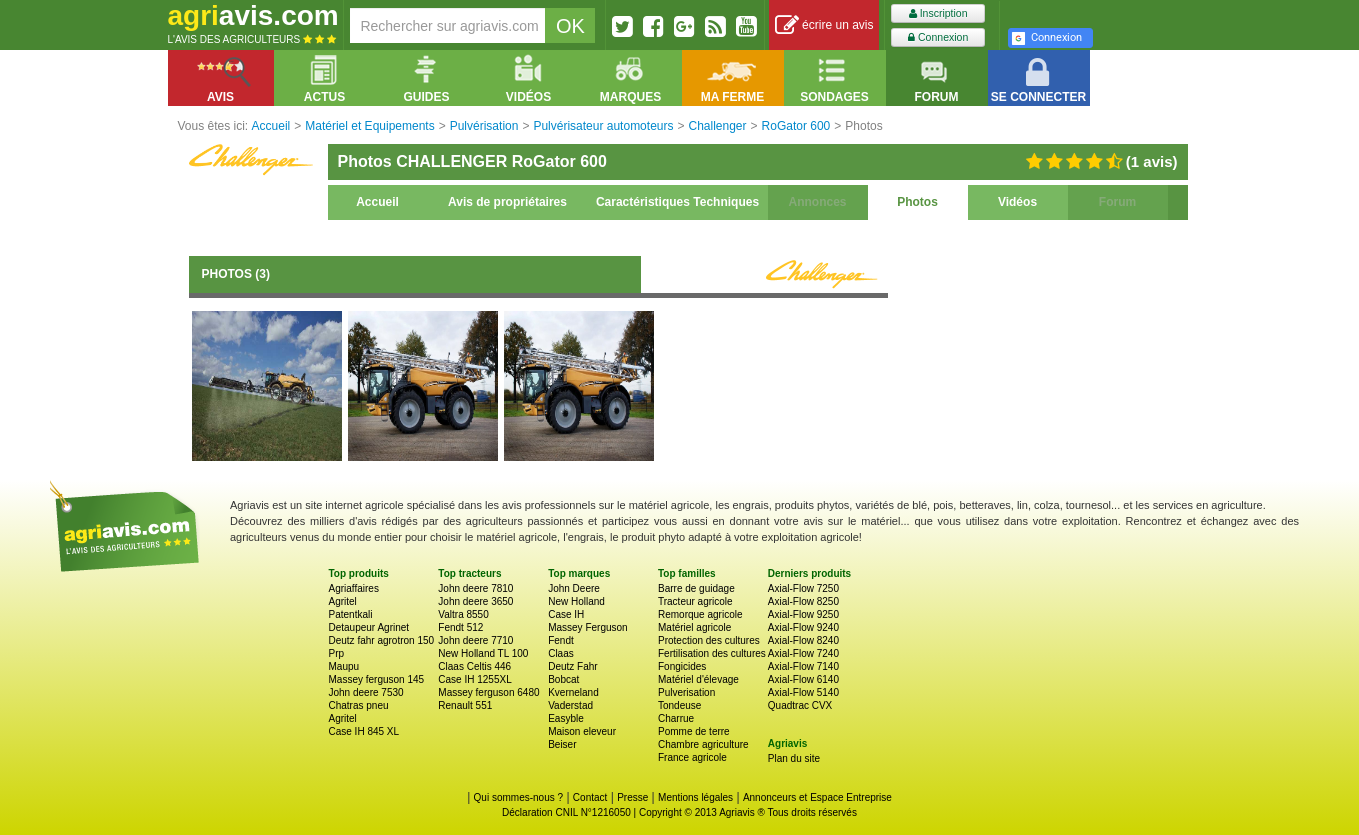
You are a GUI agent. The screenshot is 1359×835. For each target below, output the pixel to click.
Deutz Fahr (572, 666)
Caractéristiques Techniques (677, 202)
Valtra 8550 (463, 614)
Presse (632, 797)
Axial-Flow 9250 (803, 614)
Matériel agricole (694, 627)
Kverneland (573, 692)
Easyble (566, 718)
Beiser (562, 744)
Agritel (343, 601)
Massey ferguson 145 (377, 679)
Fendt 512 (460, 627)
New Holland (576, 601)
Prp (337, 653)
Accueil (377, 202)
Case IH (566, 614)
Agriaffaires (354, 588)
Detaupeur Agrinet (369, 627)
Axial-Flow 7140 (803, 666)
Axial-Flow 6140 (803, 679)
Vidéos (1017, 202)
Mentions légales (695, 797)
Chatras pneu (359, 705)
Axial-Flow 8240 (803, 640)
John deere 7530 (366, 692)
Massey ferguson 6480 (488, 692)
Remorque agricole (700, 614)
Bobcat (563, 679)
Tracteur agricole (695, 601)
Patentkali (351, 614)
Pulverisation (686, 692)
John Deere (574, 588)
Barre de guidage (696, 588)
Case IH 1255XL (474, 679)
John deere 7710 (475, 640)
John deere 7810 (475, 588)
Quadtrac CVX (800, 705)
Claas (561, 653)
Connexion (938, 37)
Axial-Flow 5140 (803, 692)
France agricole (692, 757)
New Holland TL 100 (483, 653)
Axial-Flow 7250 (803, 588)
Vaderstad (570, 705)
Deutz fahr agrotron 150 (382, 640)
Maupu (344, 666)
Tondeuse (679, 705)
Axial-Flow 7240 (803, 653)
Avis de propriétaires (507, 202)
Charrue (676, 718)
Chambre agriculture (703, 744)
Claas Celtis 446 (474, 666)
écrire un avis (824, 25)
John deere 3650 (475, 601)
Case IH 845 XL (364, 731)
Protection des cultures (709, 640)
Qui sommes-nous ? (518, 797)
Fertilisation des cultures (712, 653)
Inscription (938, 13)
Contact (590, 797)
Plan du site (794, 758)
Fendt (561, 640)
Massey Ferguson (587, 627)
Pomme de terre (694, 731)
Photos (917, 202)
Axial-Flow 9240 (803, 627)
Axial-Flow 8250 (803, 601)
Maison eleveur (582, 731)
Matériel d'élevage (698, 679)
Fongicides (682, 666)
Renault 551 (465, 705)
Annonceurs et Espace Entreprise (817, 797)
